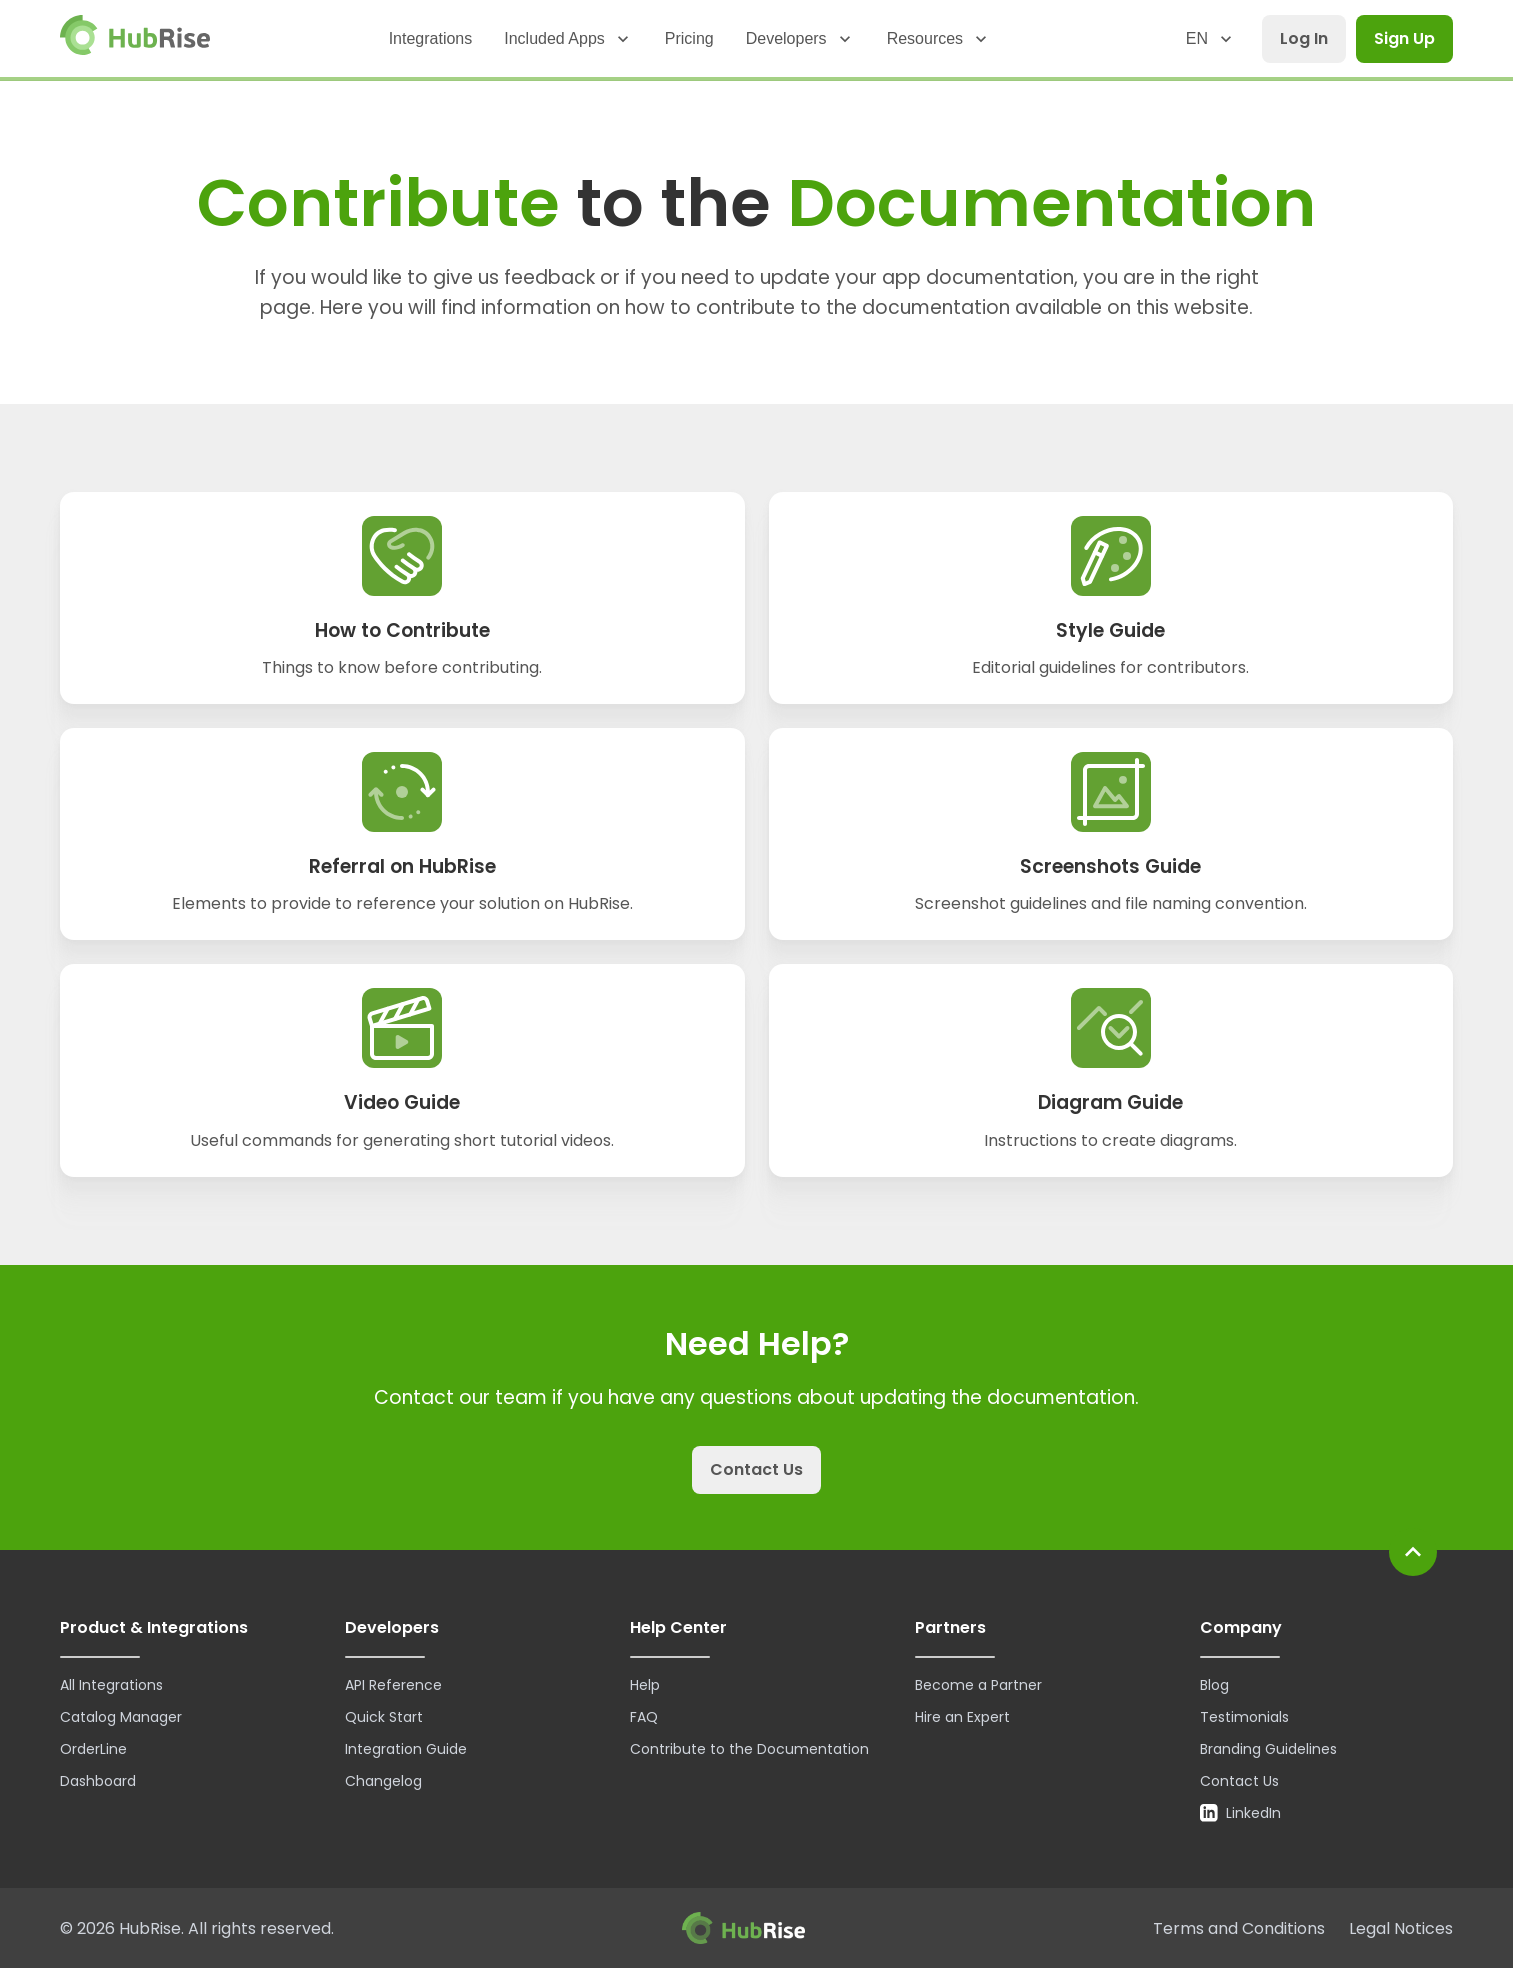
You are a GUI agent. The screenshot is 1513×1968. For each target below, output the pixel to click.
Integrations (431, 38)
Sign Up (1404, 38)
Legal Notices (1401, 1928)
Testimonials (1244, 1717)
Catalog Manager (121, 1717)
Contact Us (756, 1469)
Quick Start (384, 1717)
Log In (1304, 38)
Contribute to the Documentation (749, 1749)
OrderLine (93, 1749)
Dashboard (98, 1781)
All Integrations (111, 1685)
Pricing (689, 38)
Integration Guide (406, 1749)
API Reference (393, 1685)
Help (645, 1685)
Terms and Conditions (1239, 1928)
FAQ (644, 1717)
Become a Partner (978, 1685)
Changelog (383, 1781)
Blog (1214, 1685)
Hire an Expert (962, 1717)
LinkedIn (1240, 1813)
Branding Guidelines (1268, 1749)
